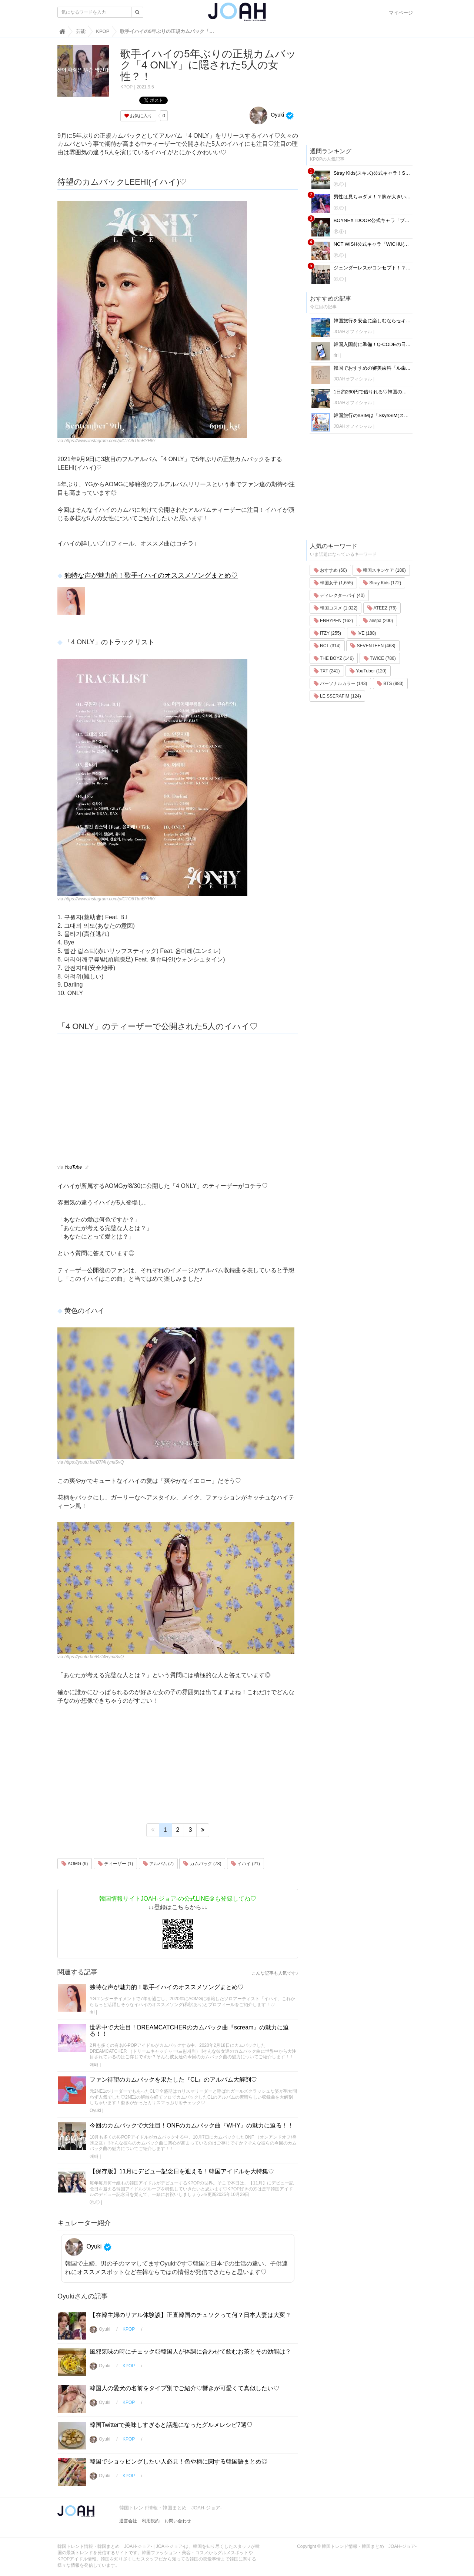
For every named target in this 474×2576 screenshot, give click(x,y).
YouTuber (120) (368, 671)
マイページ (401, 13)
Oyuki (267, 115)
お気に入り (138, 115)
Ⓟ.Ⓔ (95, 2202)
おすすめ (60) (330, 570)
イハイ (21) (245, 1863)
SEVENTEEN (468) (372, 645)
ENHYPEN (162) (333, 620)
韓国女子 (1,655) (333, 582)
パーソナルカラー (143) (340, 683)
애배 (94, 2064)
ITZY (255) (327, 633)
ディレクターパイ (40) (339, 595)
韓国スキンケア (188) (381, 570)
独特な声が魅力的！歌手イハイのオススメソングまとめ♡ (151, 575)
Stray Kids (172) (382, 582)
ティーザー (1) (115, 1863)
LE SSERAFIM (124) (337, 696)
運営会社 (128, 2520)
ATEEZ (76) (382, 608)
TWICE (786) (380, 658)
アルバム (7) (158, 1863)
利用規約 (151, 2520)
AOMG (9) (74, 1863)
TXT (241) (327, 671)
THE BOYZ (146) (334, 658)
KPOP (126, 87)
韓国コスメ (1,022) (336, 608)
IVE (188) (363, 633)
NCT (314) (327, 645)
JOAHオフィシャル (353, 331)
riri (92, 2012)
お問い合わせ (177, 2520)
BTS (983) (390, 683)
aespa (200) (378, 620)
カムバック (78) (202, 1863)
